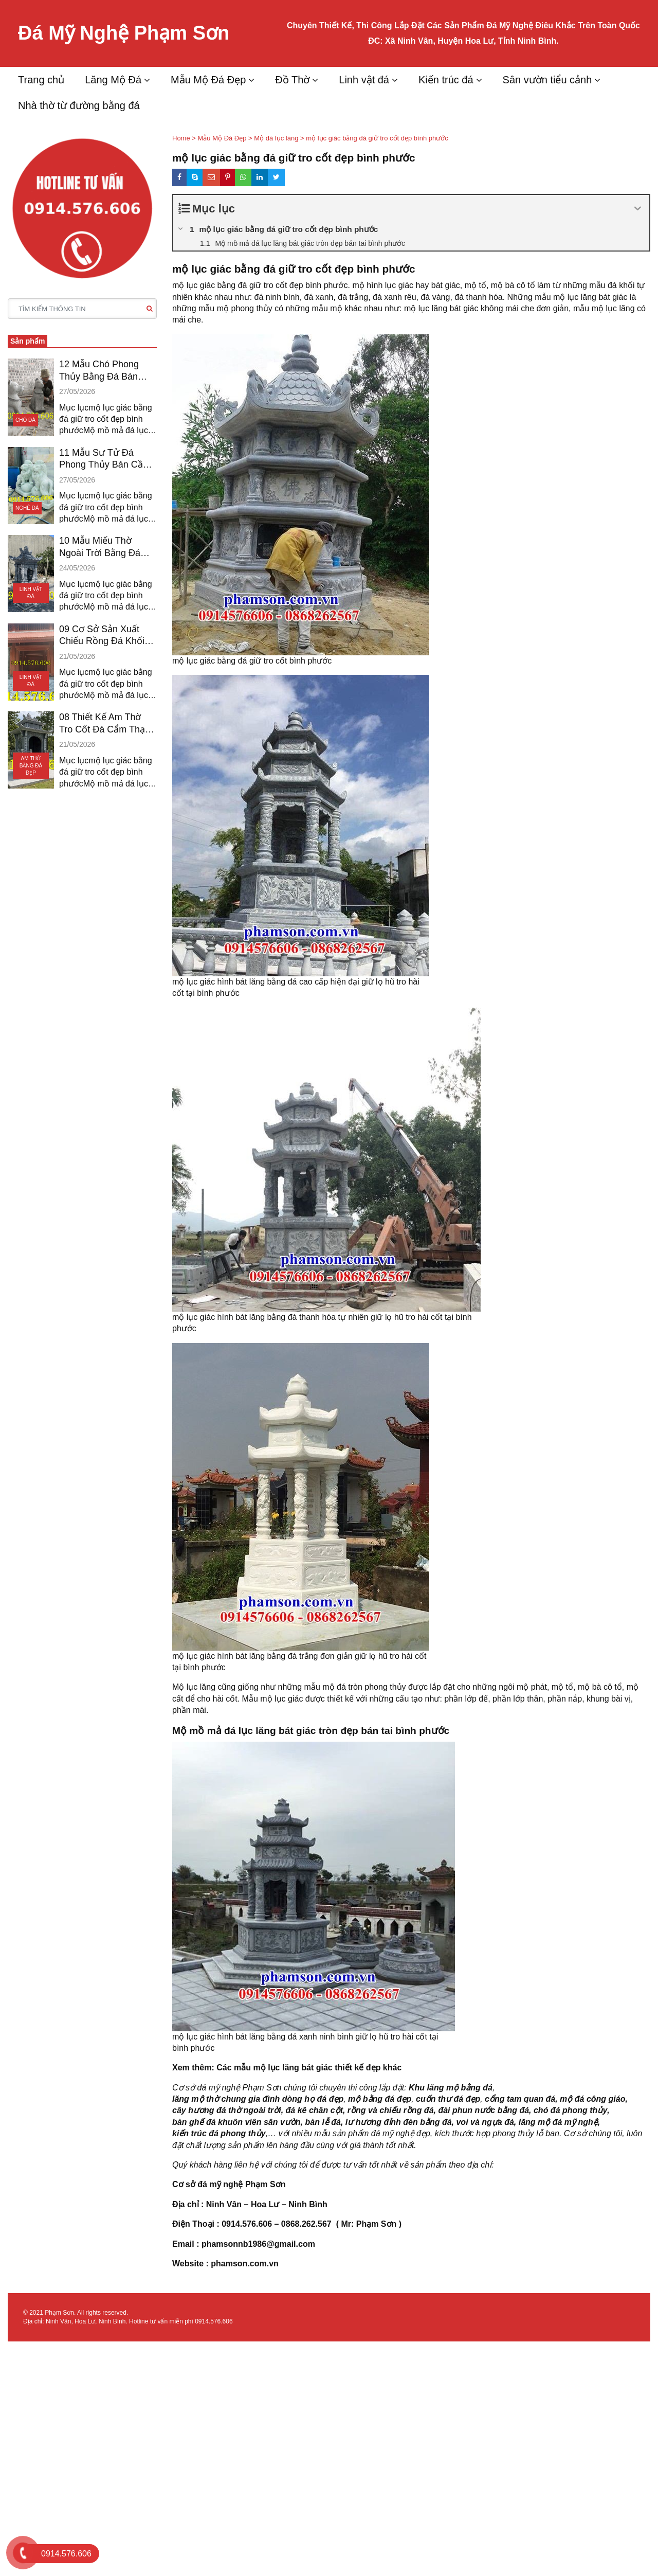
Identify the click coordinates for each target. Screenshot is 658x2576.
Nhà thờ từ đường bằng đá (79, 105)
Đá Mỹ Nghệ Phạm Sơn (123, 33)
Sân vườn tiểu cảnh (547, 79)
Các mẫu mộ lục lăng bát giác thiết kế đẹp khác (308, 2067)
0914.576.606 (213, 2321)
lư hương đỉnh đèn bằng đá (398, 2122)
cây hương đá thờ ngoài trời (226, 2110)
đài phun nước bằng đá (483, 2110)
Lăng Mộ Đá (113, 79)
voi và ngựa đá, (486, 2122)
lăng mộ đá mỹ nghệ (558, 2122)
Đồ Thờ (292, 79)
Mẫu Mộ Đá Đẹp (208, 79)
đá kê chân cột (314, 2110)
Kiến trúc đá (445, 79)
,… (271, 2133)
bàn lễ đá (322, 2122)
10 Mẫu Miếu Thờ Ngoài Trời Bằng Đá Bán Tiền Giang (99, 547)
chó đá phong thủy (570, 2110)
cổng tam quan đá (520, 2099)
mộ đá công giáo (592, 2099)
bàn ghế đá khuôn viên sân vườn (236, 2122)
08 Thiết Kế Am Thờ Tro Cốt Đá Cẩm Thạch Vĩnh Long (107, 724)
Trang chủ (41, 79)
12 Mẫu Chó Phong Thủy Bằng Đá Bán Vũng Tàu (99, 371)
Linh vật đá (364, 79)
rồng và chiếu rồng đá (391, 2110)
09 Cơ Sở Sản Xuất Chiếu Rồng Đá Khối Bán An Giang (101, 636)
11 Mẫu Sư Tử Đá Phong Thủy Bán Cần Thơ (103, 459)
